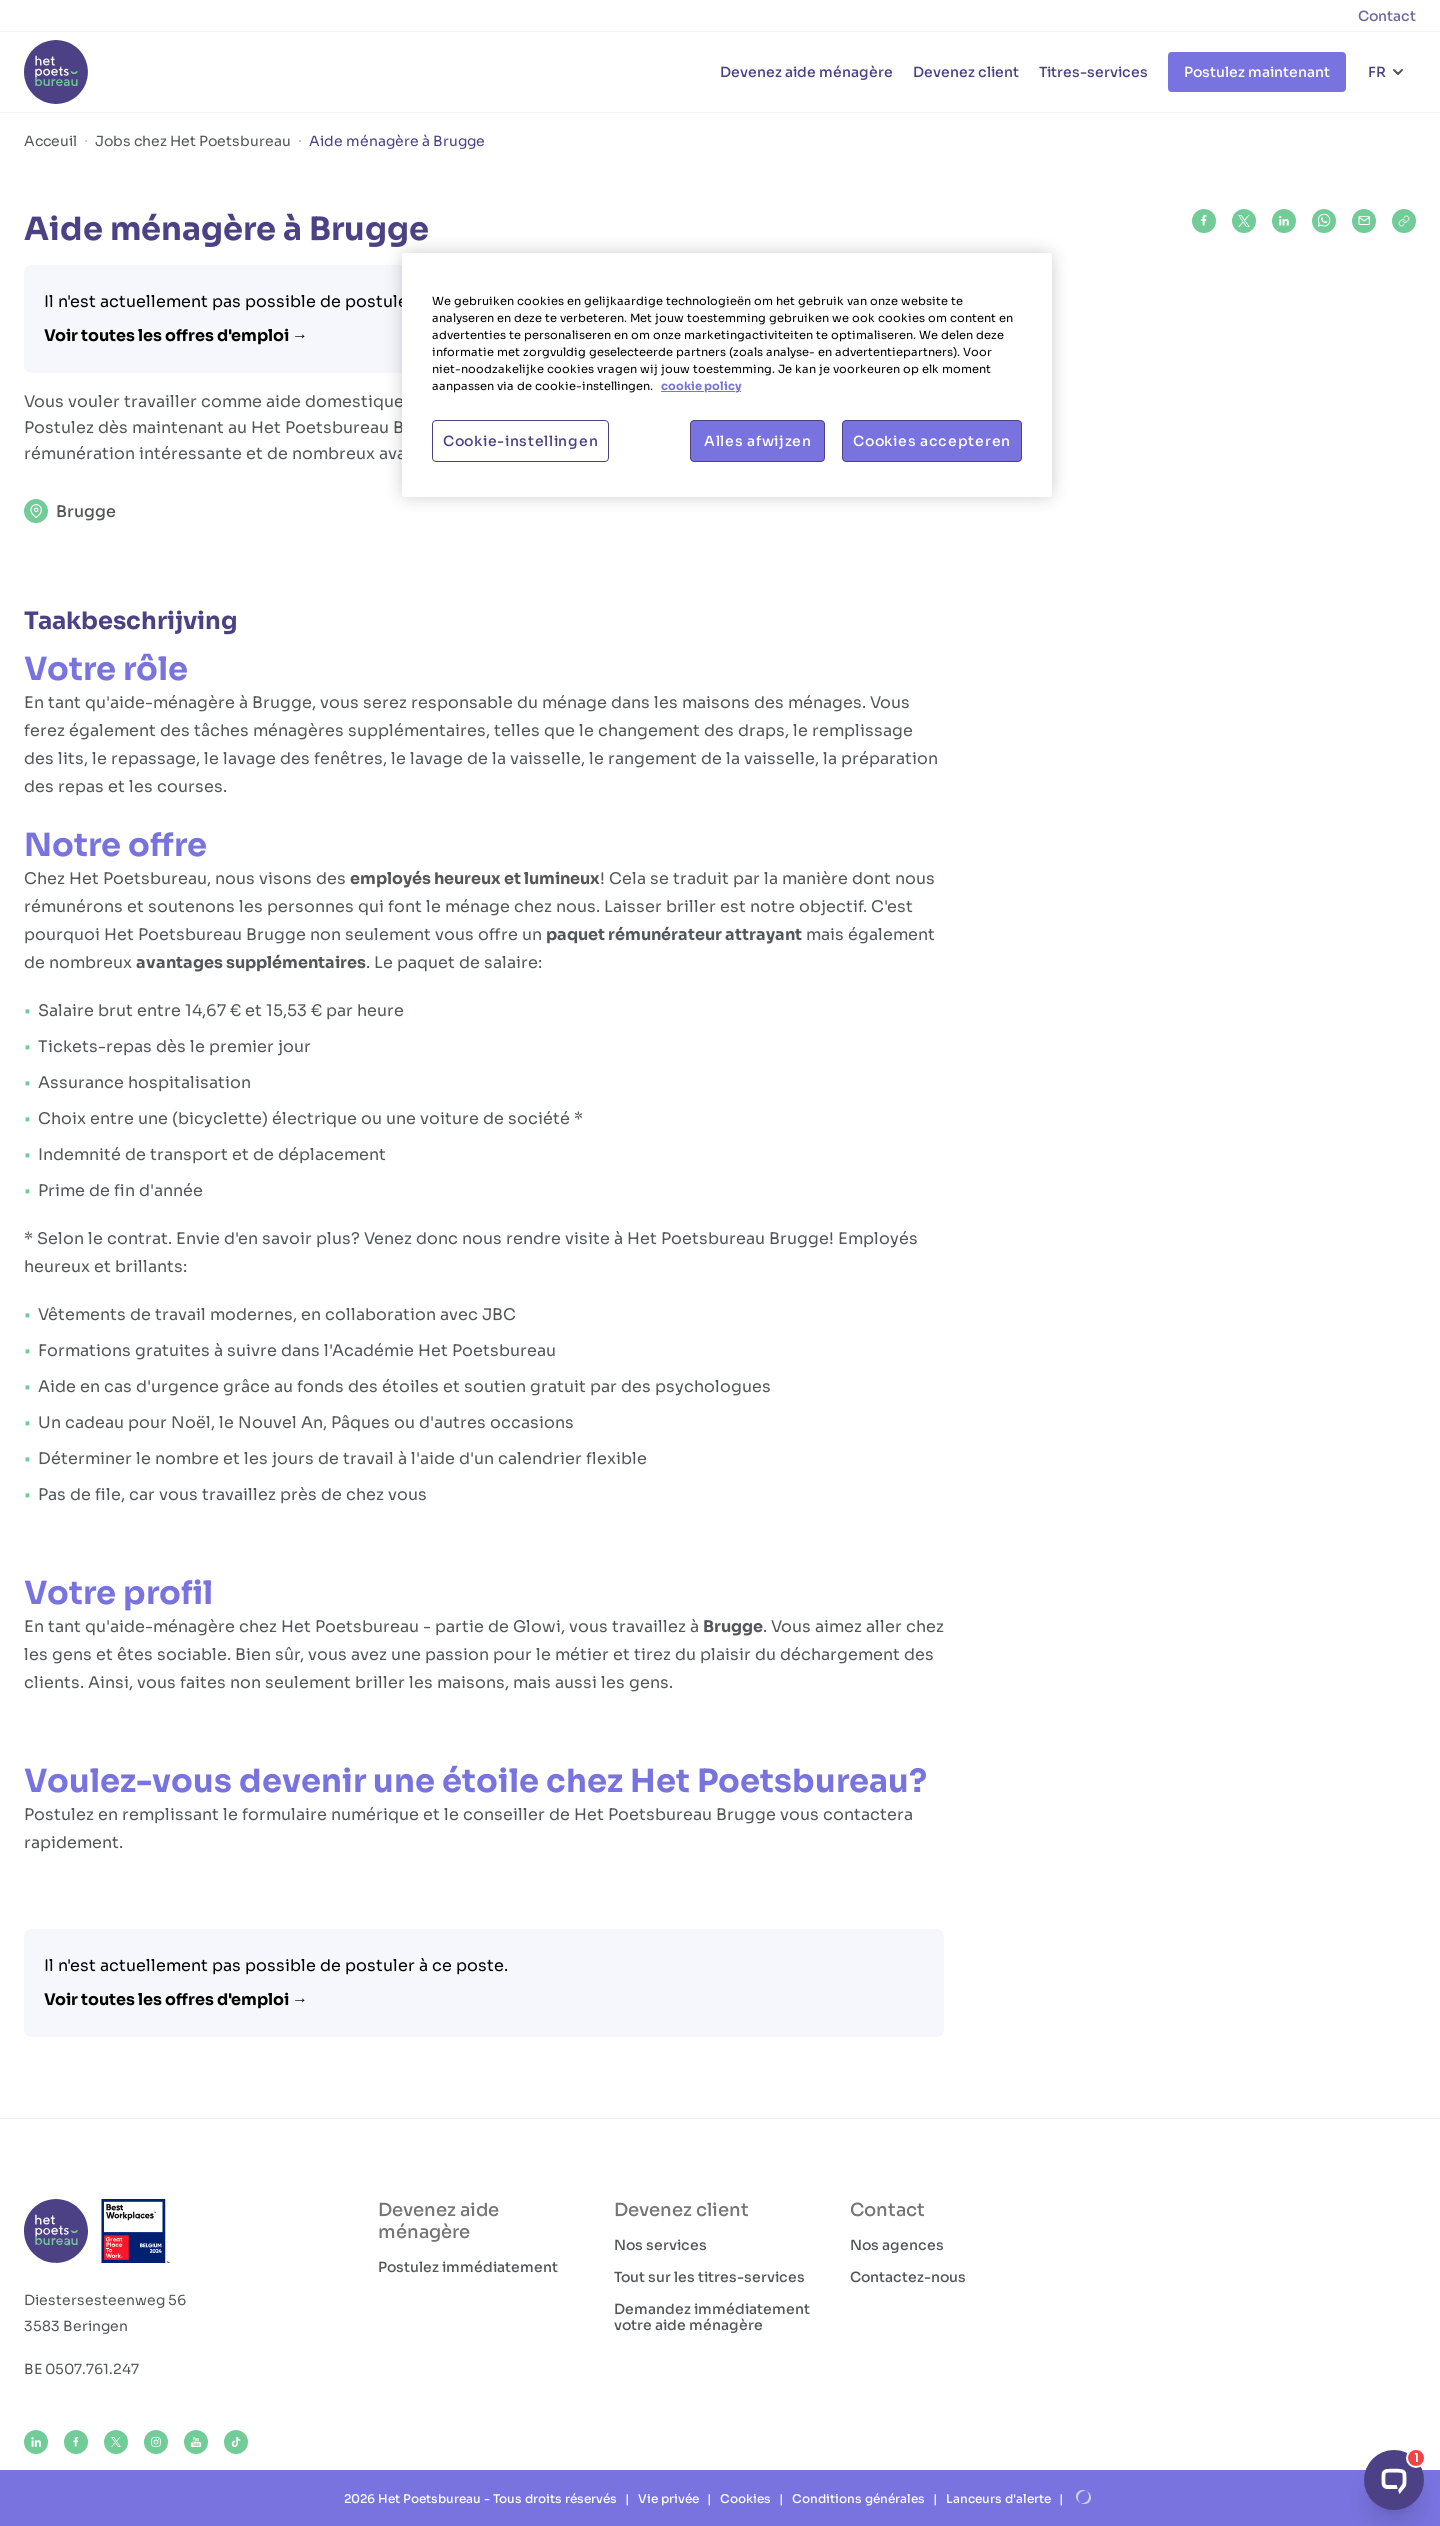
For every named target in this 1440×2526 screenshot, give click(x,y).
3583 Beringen (76, 2326)
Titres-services (1093, 72)
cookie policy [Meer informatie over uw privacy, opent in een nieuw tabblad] (701, 386)
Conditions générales (858, 2498)
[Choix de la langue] (1387, 72)
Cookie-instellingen (520, 441)
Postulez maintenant (1257, 72)
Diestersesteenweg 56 (105, 2300)
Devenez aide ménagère (806, 72)
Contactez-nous (908, 2277)
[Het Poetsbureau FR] (56, 72)
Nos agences (897, 2245)
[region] (727, 375)
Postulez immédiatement (468, 2267)
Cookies (745, 2498)
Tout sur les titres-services (709, 2277)
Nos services (660, 2245)
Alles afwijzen (758, 441)
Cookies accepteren (932, 441)
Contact (1387, 16)
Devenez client (966, 72)
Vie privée (668, 2498)
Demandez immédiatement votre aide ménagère (712, 2317)
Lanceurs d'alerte (998, 2498)
